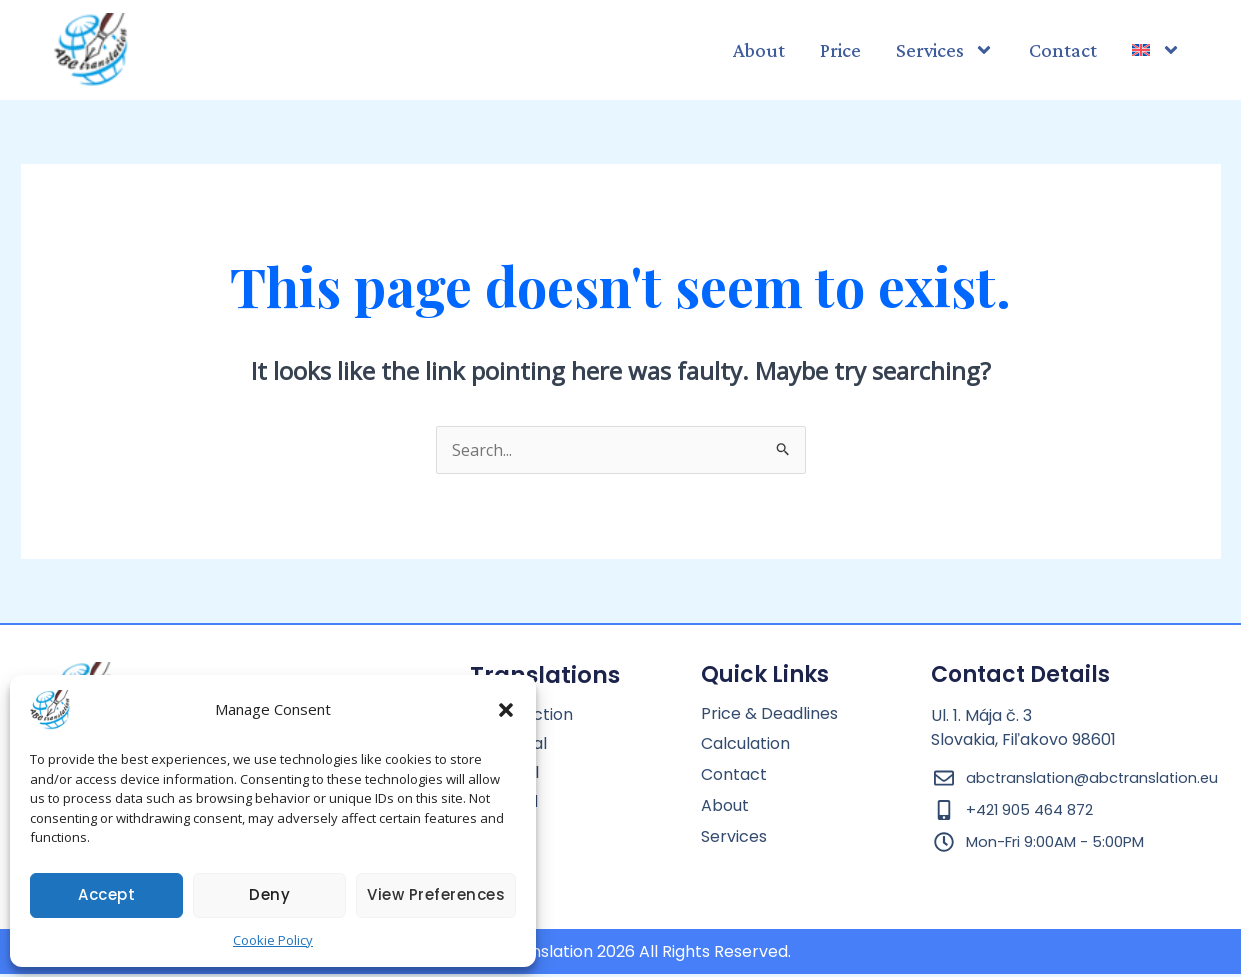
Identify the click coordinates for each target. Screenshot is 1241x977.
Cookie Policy (273, 940)
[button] (506, 710)
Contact (1063, 50)
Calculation (745, 744)
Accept (106, 894)
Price (840, 50)
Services (945, 50)
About (759, 50)
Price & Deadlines (769, 714)
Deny (269, 894)
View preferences (436, 894)
